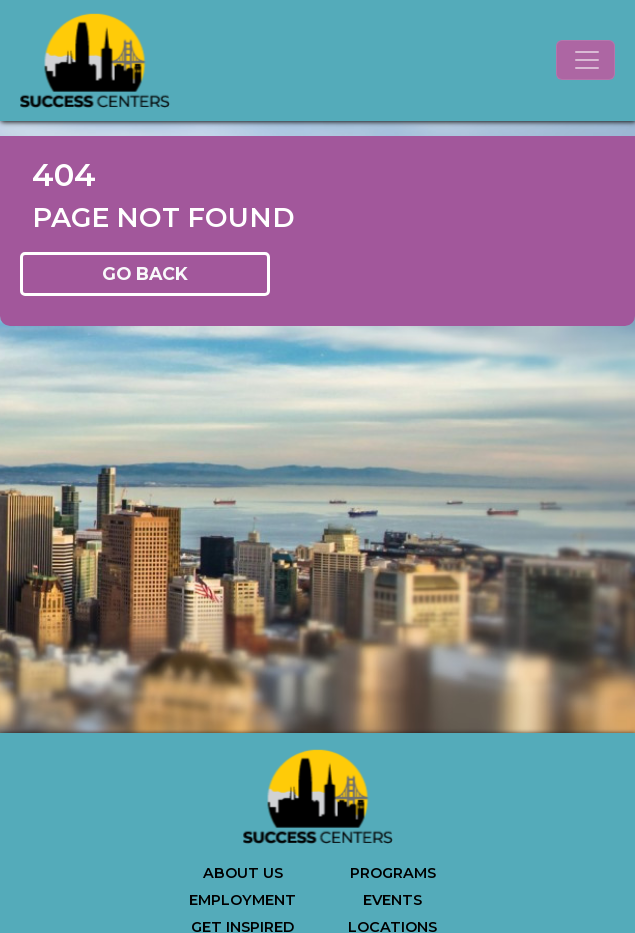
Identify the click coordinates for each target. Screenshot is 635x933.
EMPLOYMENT (242, 900)
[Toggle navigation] (585, 60)
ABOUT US (243, 873)
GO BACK (145, 273)
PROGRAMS (393, 873)
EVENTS (392, 900)
